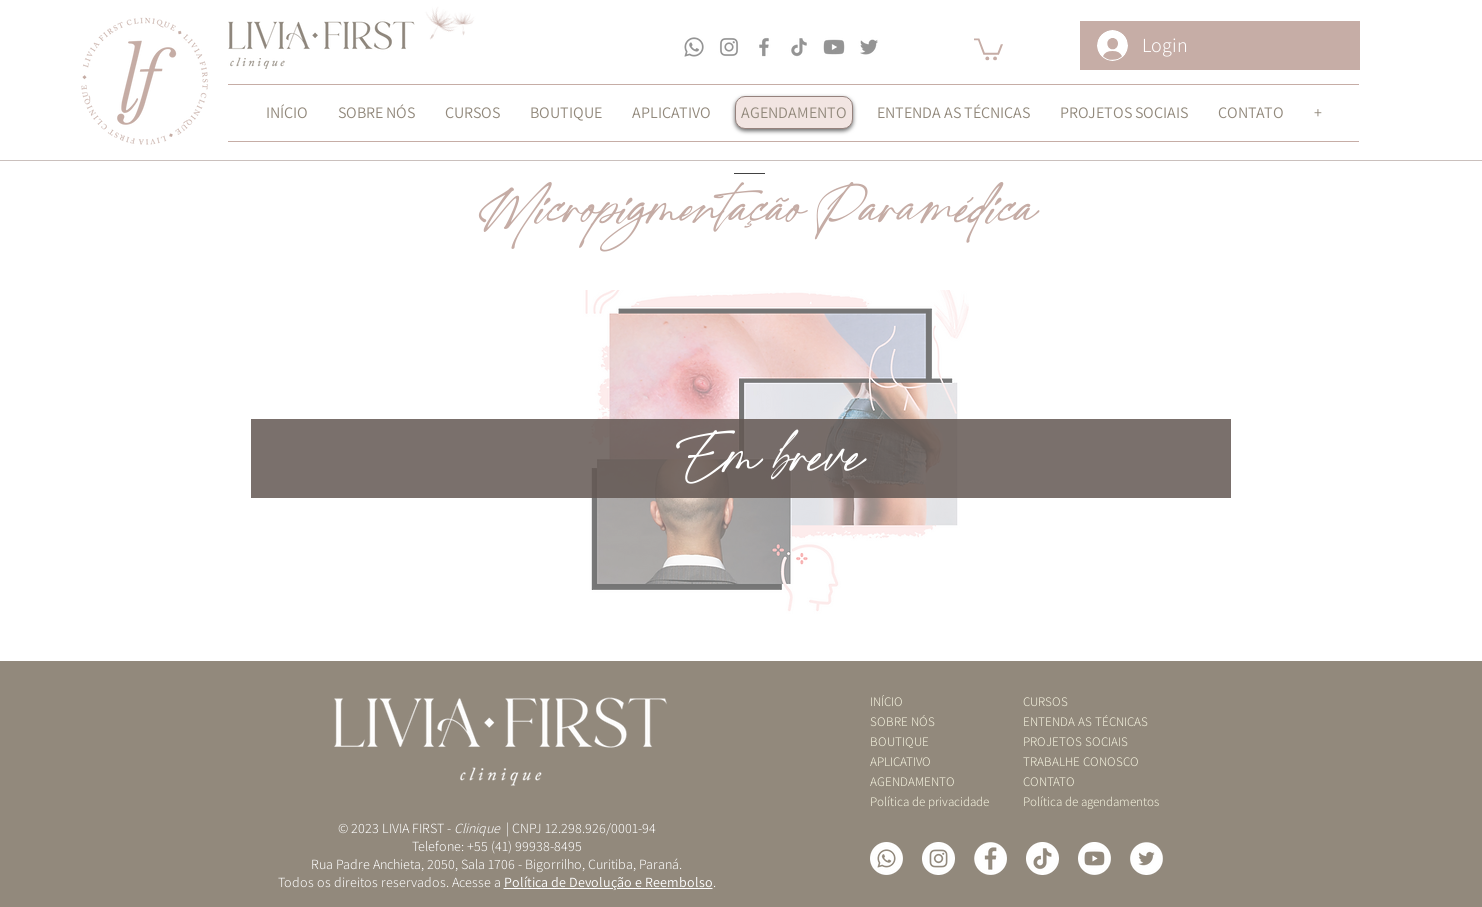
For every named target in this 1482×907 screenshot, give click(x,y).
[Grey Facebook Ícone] (764, 47)
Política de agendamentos (1076, 801)
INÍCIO (886, 701)
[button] (988, 48)
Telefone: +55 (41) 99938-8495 (497, 846)
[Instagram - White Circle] (938, 858)
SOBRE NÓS (902, 721)
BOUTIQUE (899, 741)
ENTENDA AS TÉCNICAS (1076, 721)
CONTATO (1049, 781)
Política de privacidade (923, 801)
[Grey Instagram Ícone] (729, 47)
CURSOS (1045, 701)
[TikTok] (799, 47)
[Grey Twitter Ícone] (869, 47)
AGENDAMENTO (912, 781)
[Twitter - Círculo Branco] (1146, 858)
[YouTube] (1094, 858)
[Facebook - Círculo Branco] (990, 858)
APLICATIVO (900, 761)
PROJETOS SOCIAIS (1075, 741)
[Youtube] (834, 47)
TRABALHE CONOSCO (1076, 761)
